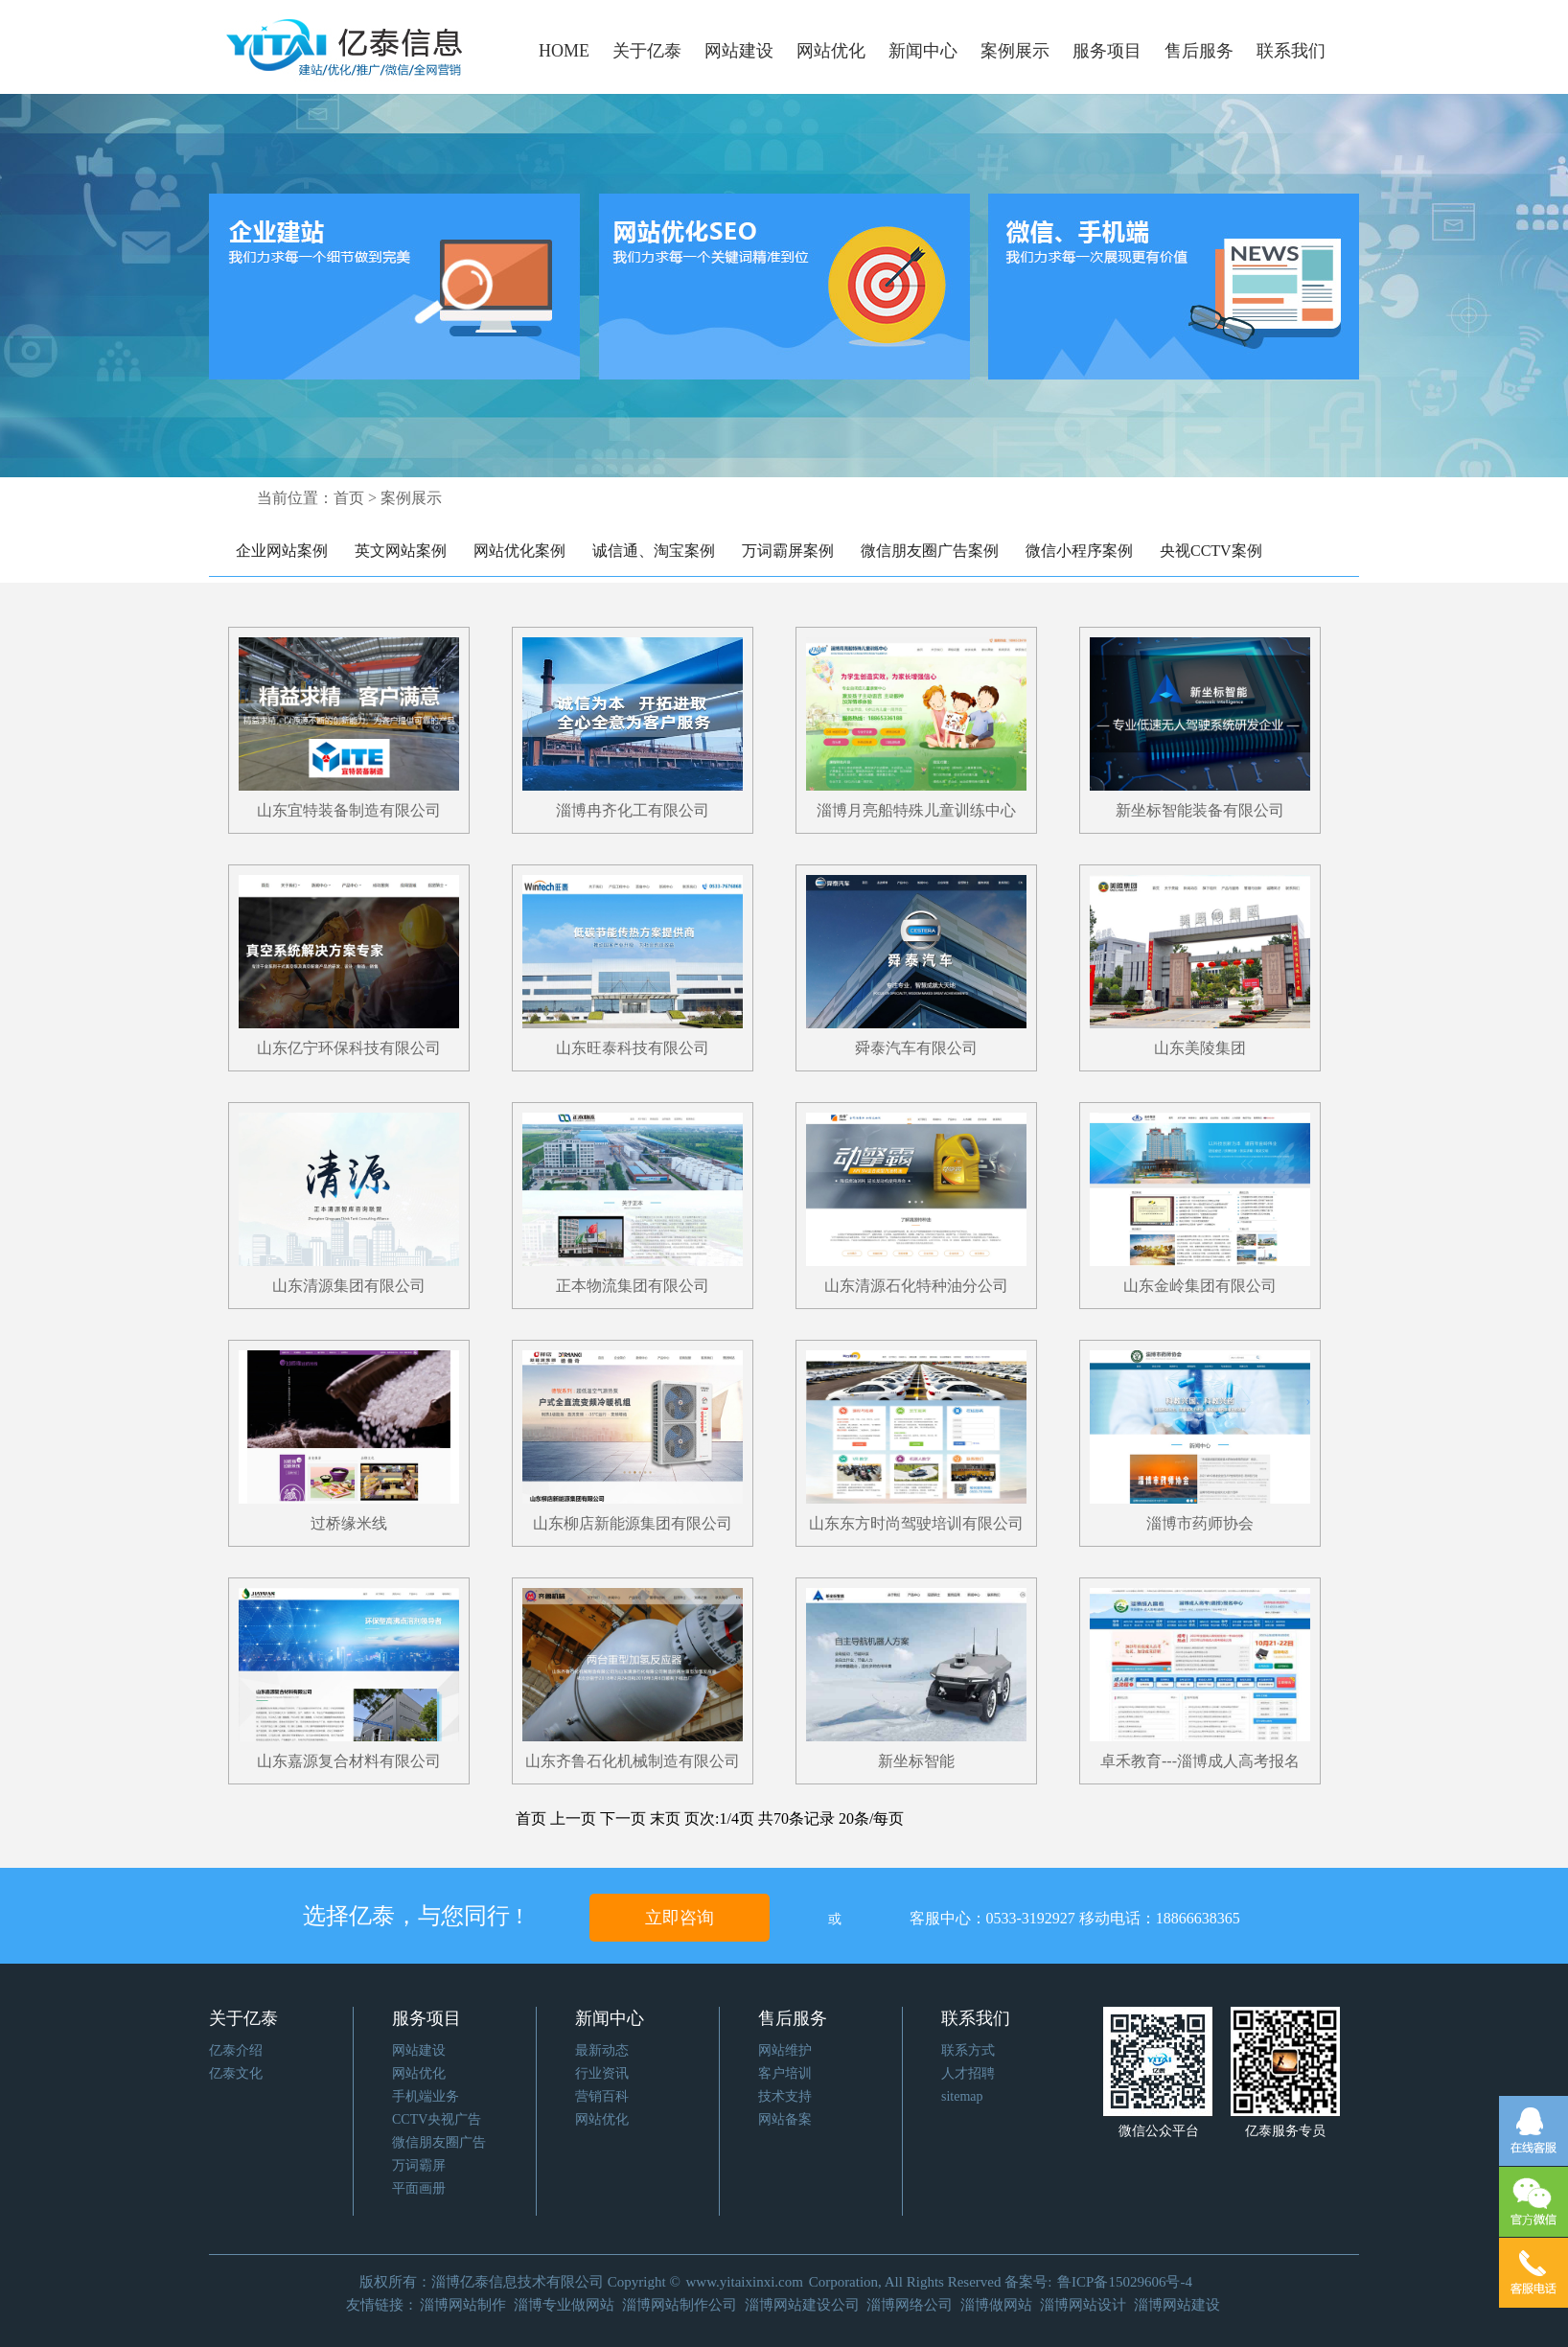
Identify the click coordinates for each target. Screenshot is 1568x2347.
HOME (564, 50)
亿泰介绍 (236, 2050)
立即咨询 (679, 1917)
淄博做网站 (996, 2304)
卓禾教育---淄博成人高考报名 (1200, 1761)
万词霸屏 (419, 2165)
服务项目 (1106, 50)
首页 (349, 498)
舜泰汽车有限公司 (916, 1048)
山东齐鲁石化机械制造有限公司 (632, 1761)
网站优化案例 (519, 550)
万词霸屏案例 (788, 550)
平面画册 (419, 2188)
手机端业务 (425, 2096)
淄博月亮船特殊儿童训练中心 (916, 810)
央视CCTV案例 (1211, 550)
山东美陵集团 (1200, 1048)
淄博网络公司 (909, 2304)
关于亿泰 (646, 50)
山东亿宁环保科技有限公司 (349, 1048)
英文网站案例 (401, 550)
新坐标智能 (916, 1761)
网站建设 (738, 50)
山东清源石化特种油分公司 (916, 1285)
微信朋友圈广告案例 (930, 550)
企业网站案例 (282, 550)
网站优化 (830, 50)
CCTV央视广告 (436, 2119)
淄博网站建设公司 (802, 2304)
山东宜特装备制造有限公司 (349, 810)
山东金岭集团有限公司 (1200, 1285)
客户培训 (785, 2073)
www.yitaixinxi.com (744, 2281)
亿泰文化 (236, 2073)
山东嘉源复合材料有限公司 (349, 1761)
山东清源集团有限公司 (349, 1285)
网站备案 (785, 2119)
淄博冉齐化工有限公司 (632, 810)
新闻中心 (922, 50)
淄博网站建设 (1177, 2304)
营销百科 (602, 2096)
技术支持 (785, 2096)
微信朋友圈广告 (439, 2142)
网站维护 (785, 2050)
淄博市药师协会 (1200, 1523)
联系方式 (968, 2050)
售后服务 (1199, 50)
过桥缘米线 (349, 1523)
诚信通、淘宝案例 (653, 550)
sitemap (962, 2096)
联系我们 (1291, 50)
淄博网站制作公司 (679, 2304)
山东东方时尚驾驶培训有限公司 (916, 1523)
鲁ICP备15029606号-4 (1124, 2281)
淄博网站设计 (1083, 2304)
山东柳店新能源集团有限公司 (632, 1523)
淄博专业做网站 (564, 2304)
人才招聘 (968, 2073)
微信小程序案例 (1079, 550)
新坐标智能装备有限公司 (1200, 810)
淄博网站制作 (463, 2304)
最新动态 (602, 2050)
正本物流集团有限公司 (632, 1285)
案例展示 (1014, 50)
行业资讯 (602, 2073)
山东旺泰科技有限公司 (632, 1048)
